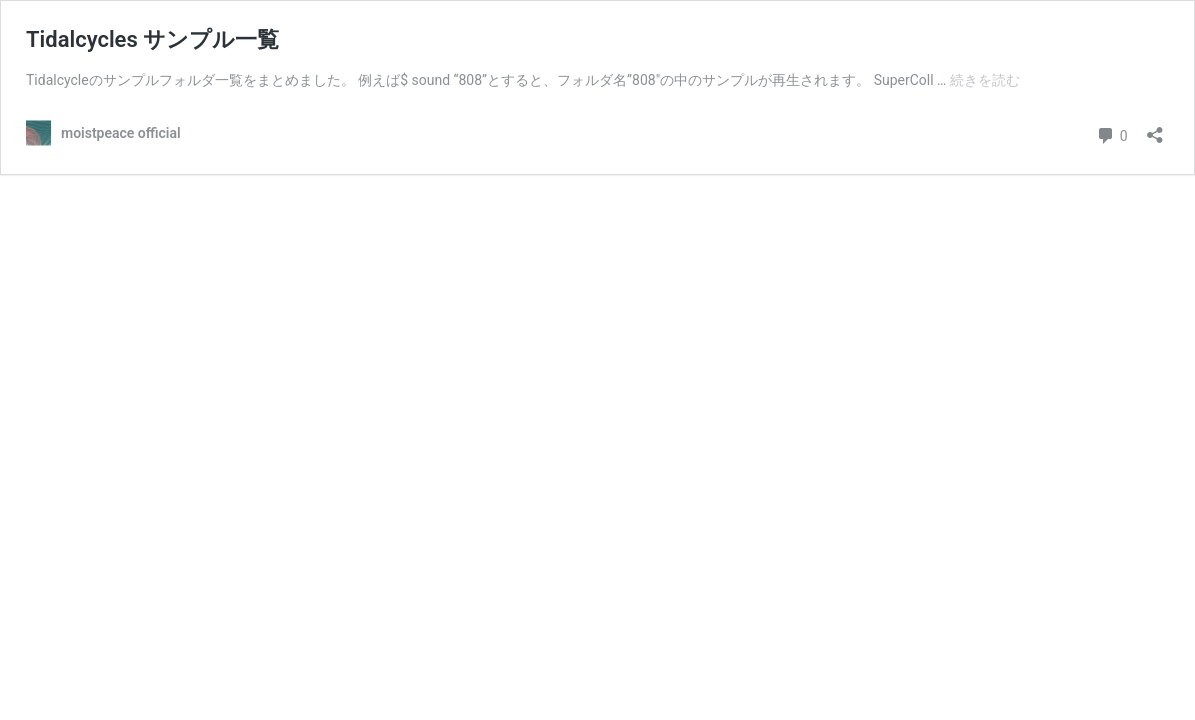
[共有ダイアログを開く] (1155, 128)
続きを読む (985, 80)
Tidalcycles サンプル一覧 (152, 39)
